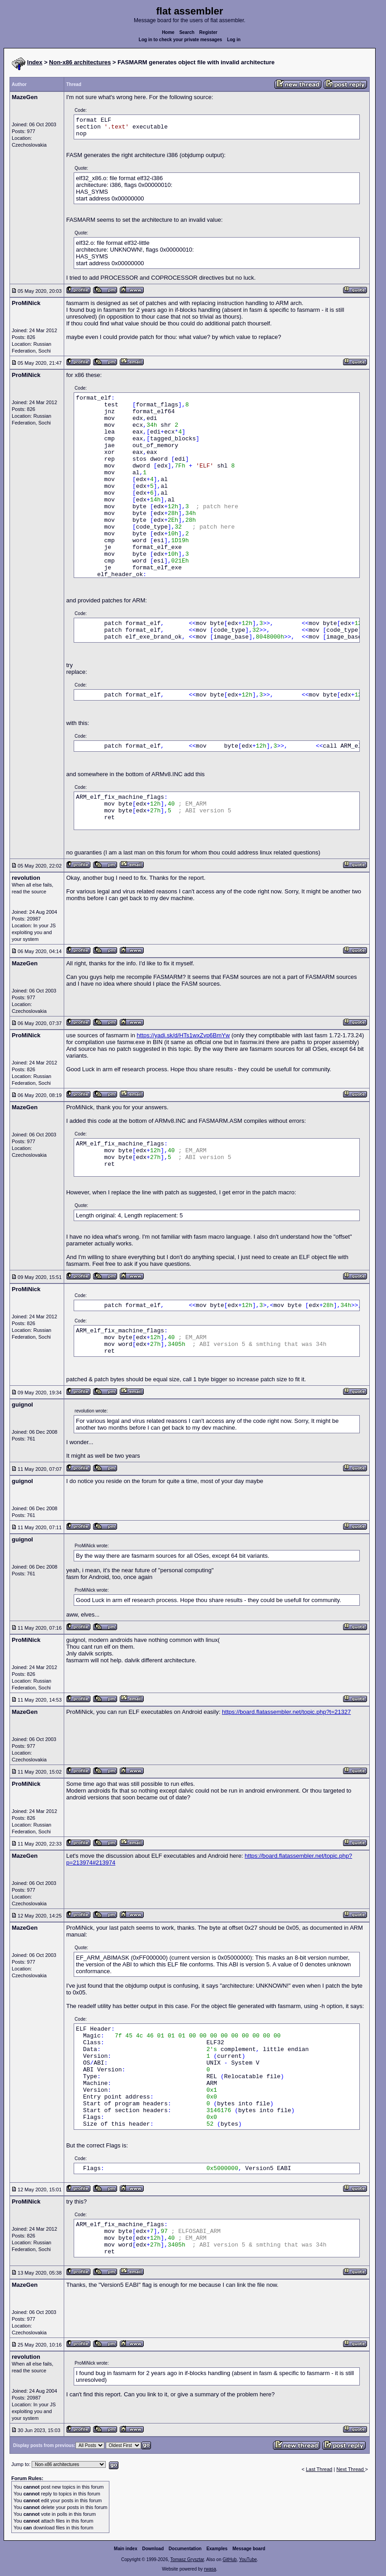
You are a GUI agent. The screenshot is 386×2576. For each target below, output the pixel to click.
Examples (217, 2548)
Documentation (185, 2548)
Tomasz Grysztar (187, 2559)
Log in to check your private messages (180, 39)
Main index (125, 2548)
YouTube (248, 2559)
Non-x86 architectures (80, 62)
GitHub (229, 2559)
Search (186, 32)
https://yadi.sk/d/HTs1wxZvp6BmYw (183, 1035)
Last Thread (319, 2469)
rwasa (210, 2568)
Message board (248, 2548)
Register (208, 32)
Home (168, 32)
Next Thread (350, 2469)
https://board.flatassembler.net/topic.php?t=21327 (286, 1711)
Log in (233, 39)
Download (153, 2548)
